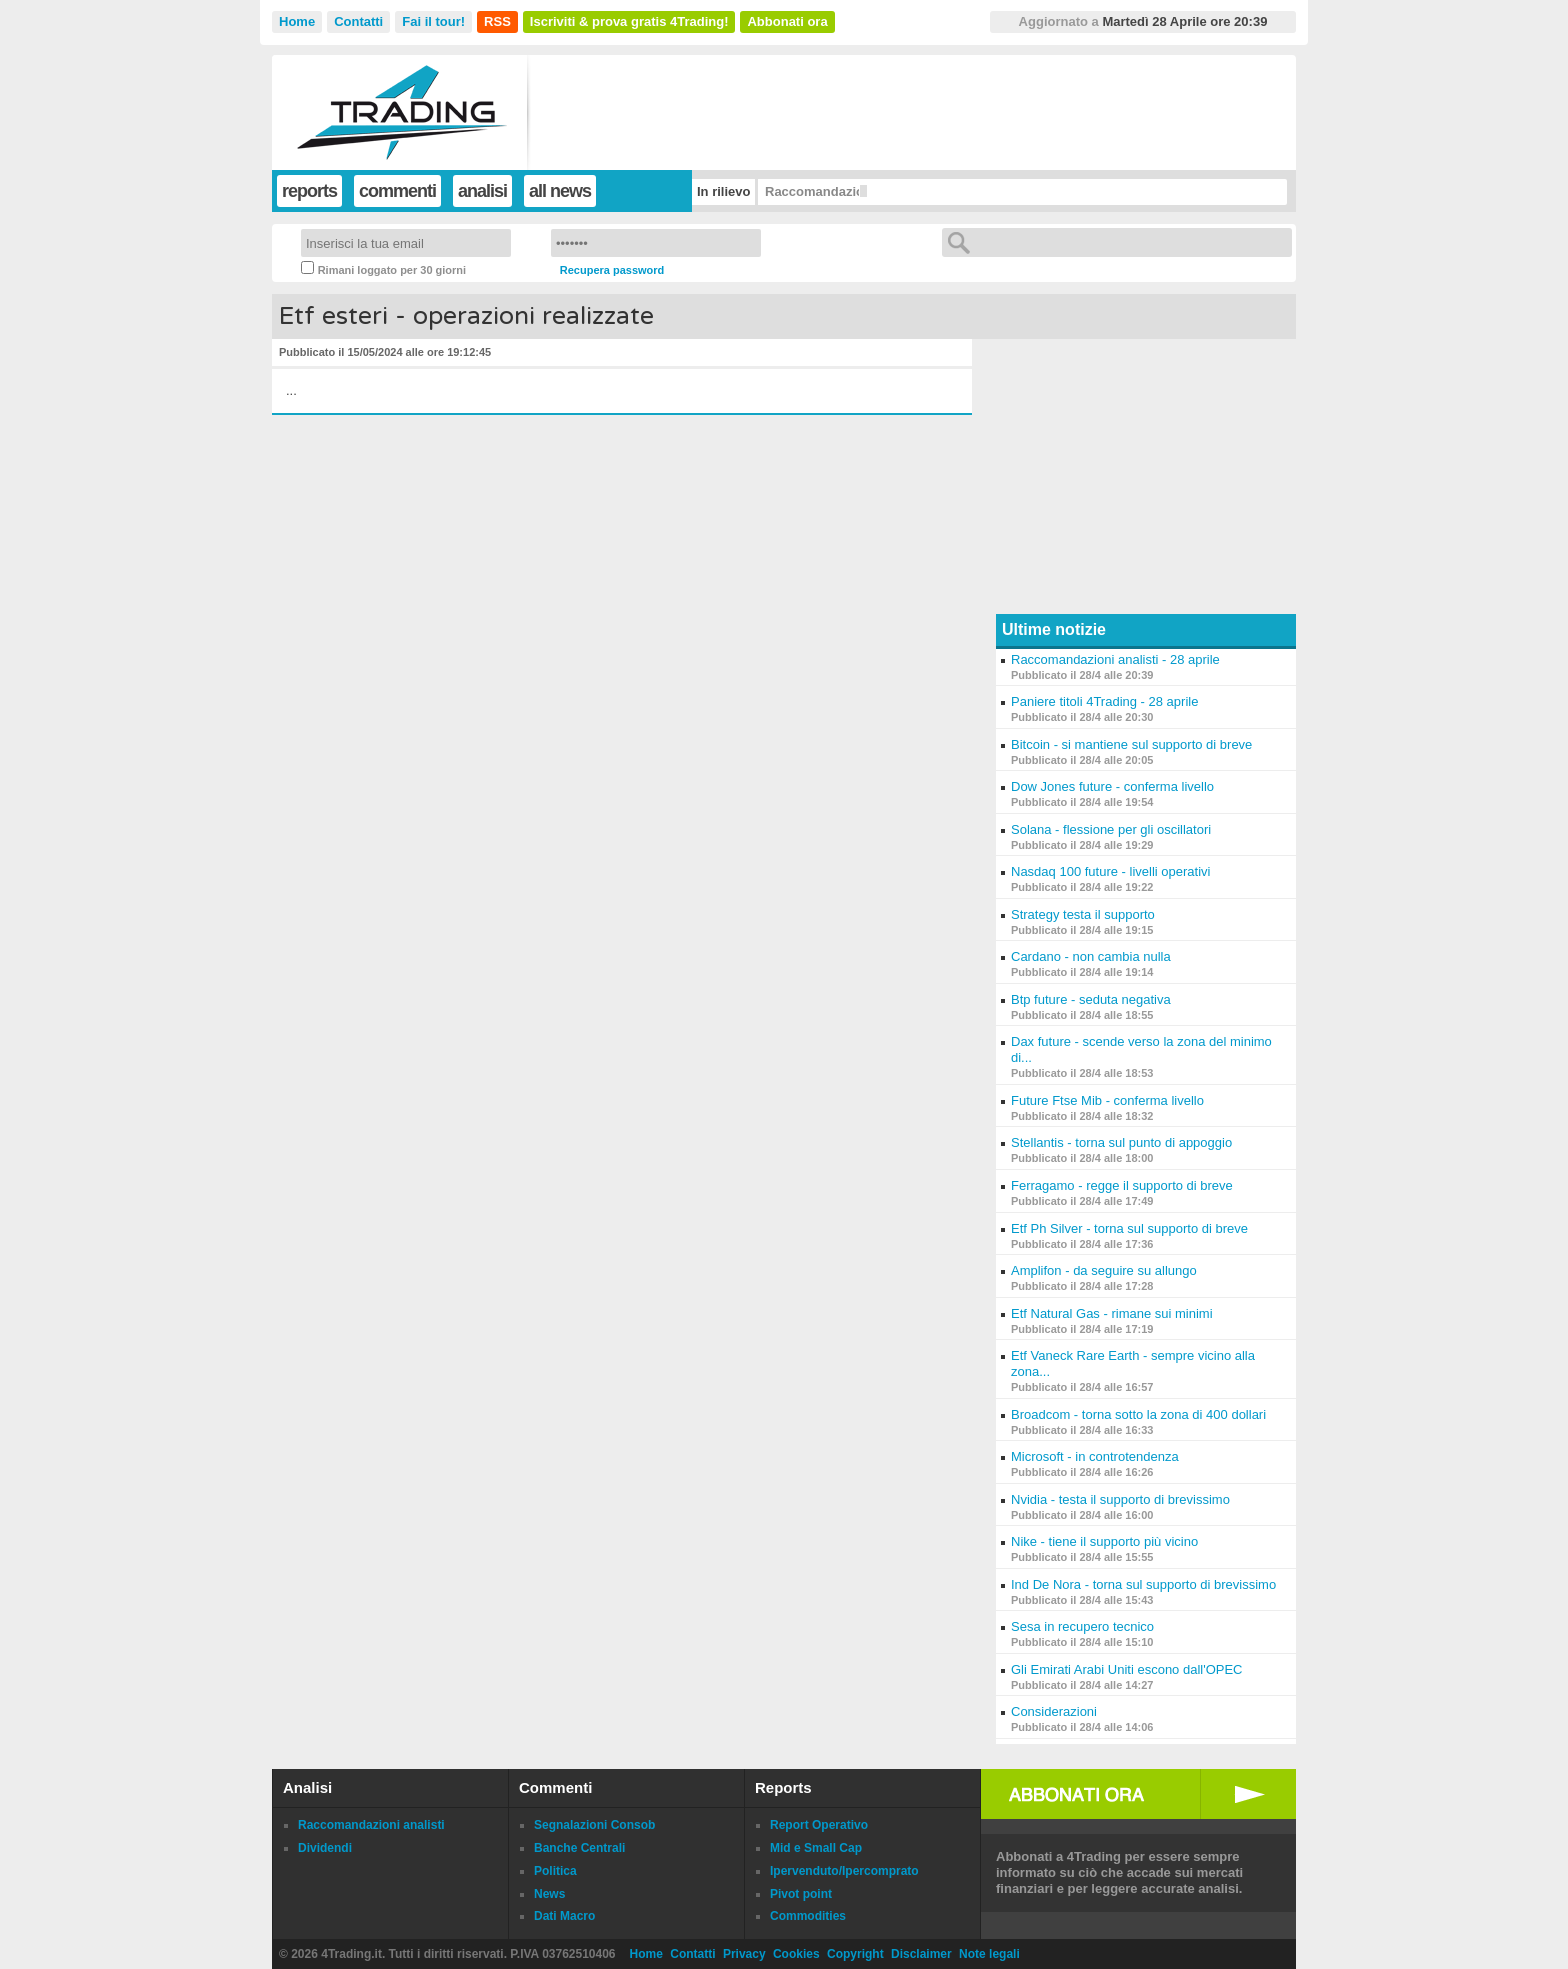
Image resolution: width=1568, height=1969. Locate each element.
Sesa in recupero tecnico (1082, 1626)
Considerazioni (1054, 1711)
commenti (397, 191)
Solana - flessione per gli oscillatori (1111, 829)
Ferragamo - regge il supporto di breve (1122, 1185)
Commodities (808, 1916)
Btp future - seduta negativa (1091, 999)
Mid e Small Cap (816, 1848)
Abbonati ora (787, 21)
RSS (497, 21)
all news (560, 191)
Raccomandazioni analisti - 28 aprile (1115, 659)
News (549, 1894)
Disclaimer (921, 1954)
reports (309, 191)
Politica (555, 1871)
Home (297, 21)
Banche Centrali (579, 1848)
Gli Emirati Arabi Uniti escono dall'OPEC (1127, 1669)
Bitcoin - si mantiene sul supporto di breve (1131, 744)
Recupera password (612, 270)
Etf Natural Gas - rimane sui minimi (1112, 1313)
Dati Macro (564, 1916)
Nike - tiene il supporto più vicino (1104, 1541)
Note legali (989, 1954)
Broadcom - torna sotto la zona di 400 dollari (1138, 1414)
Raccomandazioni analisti (371, 1825)
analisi (482, 191)
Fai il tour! (433, 21)
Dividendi (325, 1848)
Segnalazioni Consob (594, 1825)
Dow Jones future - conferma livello (1112, 786)
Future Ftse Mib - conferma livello (1107, 1100)
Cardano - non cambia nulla (1091, 956)
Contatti (358, 21)
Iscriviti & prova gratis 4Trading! (629, 21)
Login (794, 242)
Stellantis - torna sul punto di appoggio (1121, 1142)
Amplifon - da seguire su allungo (1104, 1270)
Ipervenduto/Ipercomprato (844, 1871)
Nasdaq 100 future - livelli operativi (1110, 871)
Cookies (796, 1954)
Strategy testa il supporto (1083, 914)
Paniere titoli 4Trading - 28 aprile (1104, 701)
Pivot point (801, 1894)
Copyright (855, 1954)
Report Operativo (819, 1825)
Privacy (744, 1954)
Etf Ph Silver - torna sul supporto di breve (1129, 1228)
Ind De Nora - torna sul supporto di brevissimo (1143, 1584)
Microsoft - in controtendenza (1095, 1456)
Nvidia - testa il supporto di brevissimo (1120, 1499)
